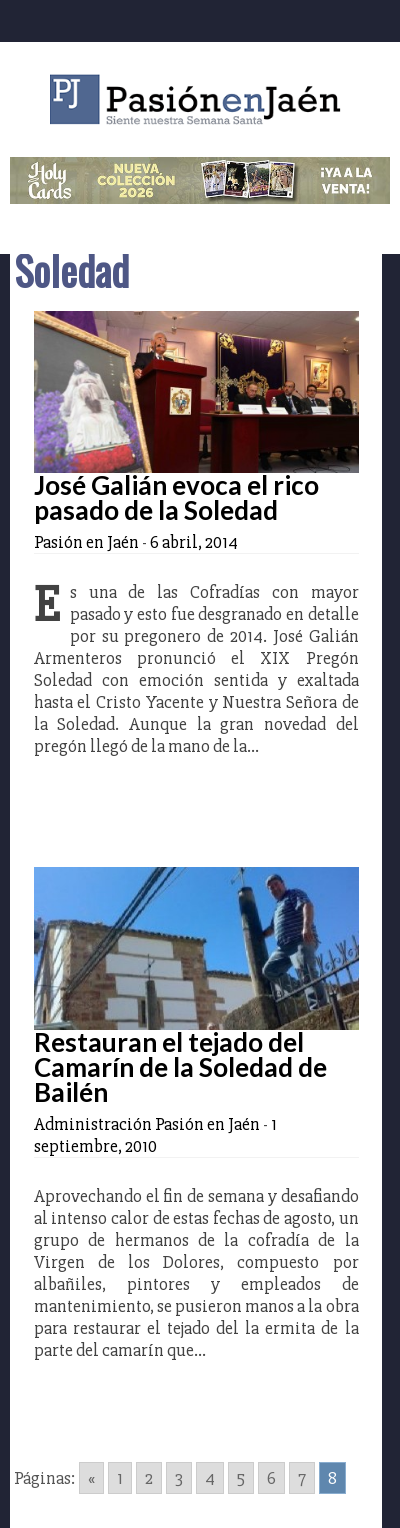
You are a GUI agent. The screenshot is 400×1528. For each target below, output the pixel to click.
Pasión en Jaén (200, 99)
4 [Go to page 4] (210, 1478)
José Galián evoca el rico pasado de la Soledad (176, 497)
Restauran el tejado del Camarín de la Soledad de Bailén (180, 1067)
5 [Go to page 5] (241, 1478)
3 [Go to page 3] (179, 1478)
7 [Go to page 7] (302, 1478)
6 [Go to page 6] (271, 1478)
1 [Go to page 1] (120, 1478)
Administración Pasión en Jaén (147, 1124)
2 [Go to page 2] (149, 1478)
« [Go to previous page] (91, 1478)
